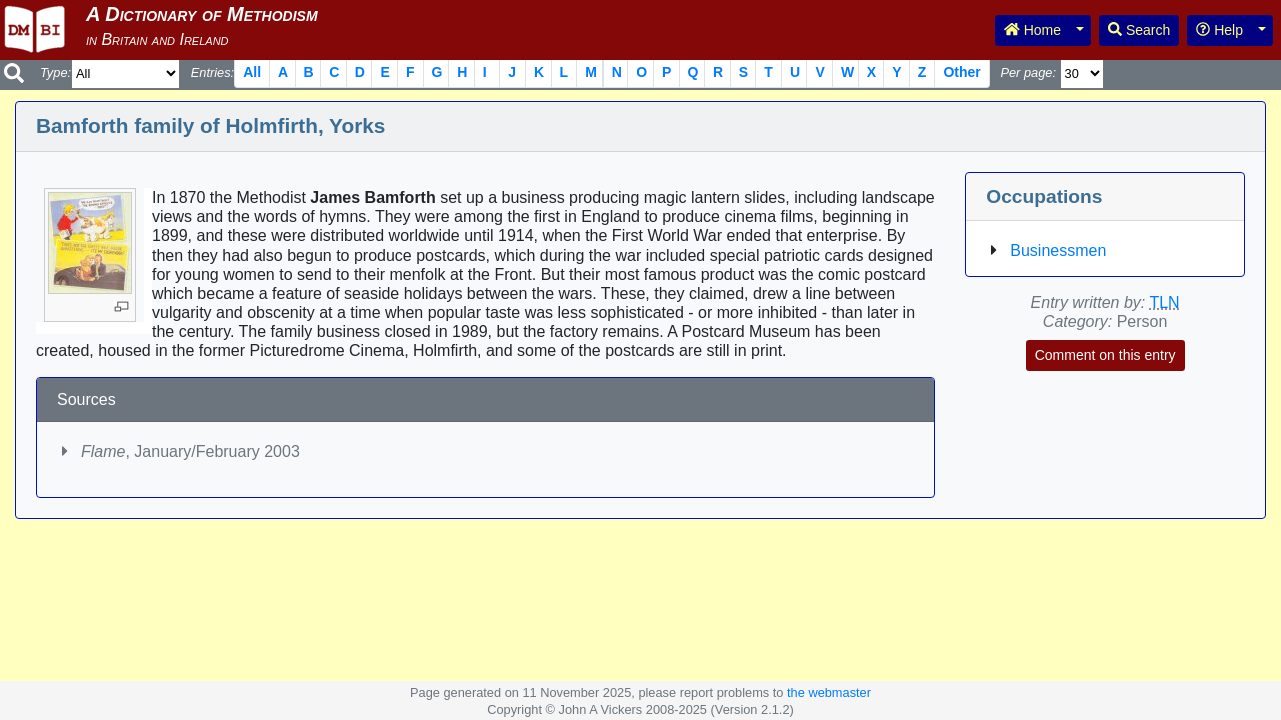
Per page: (1028, 72)
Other (961, 72)
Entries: (212, 72)
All (252, 72)
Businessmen (1058, 250)
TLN (1164, 302)
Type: (55, 72)
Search (1139, 30)
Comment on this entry (1105, 355)
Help (1219, 30)
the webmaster (829, 692)
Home (1032, 30)
